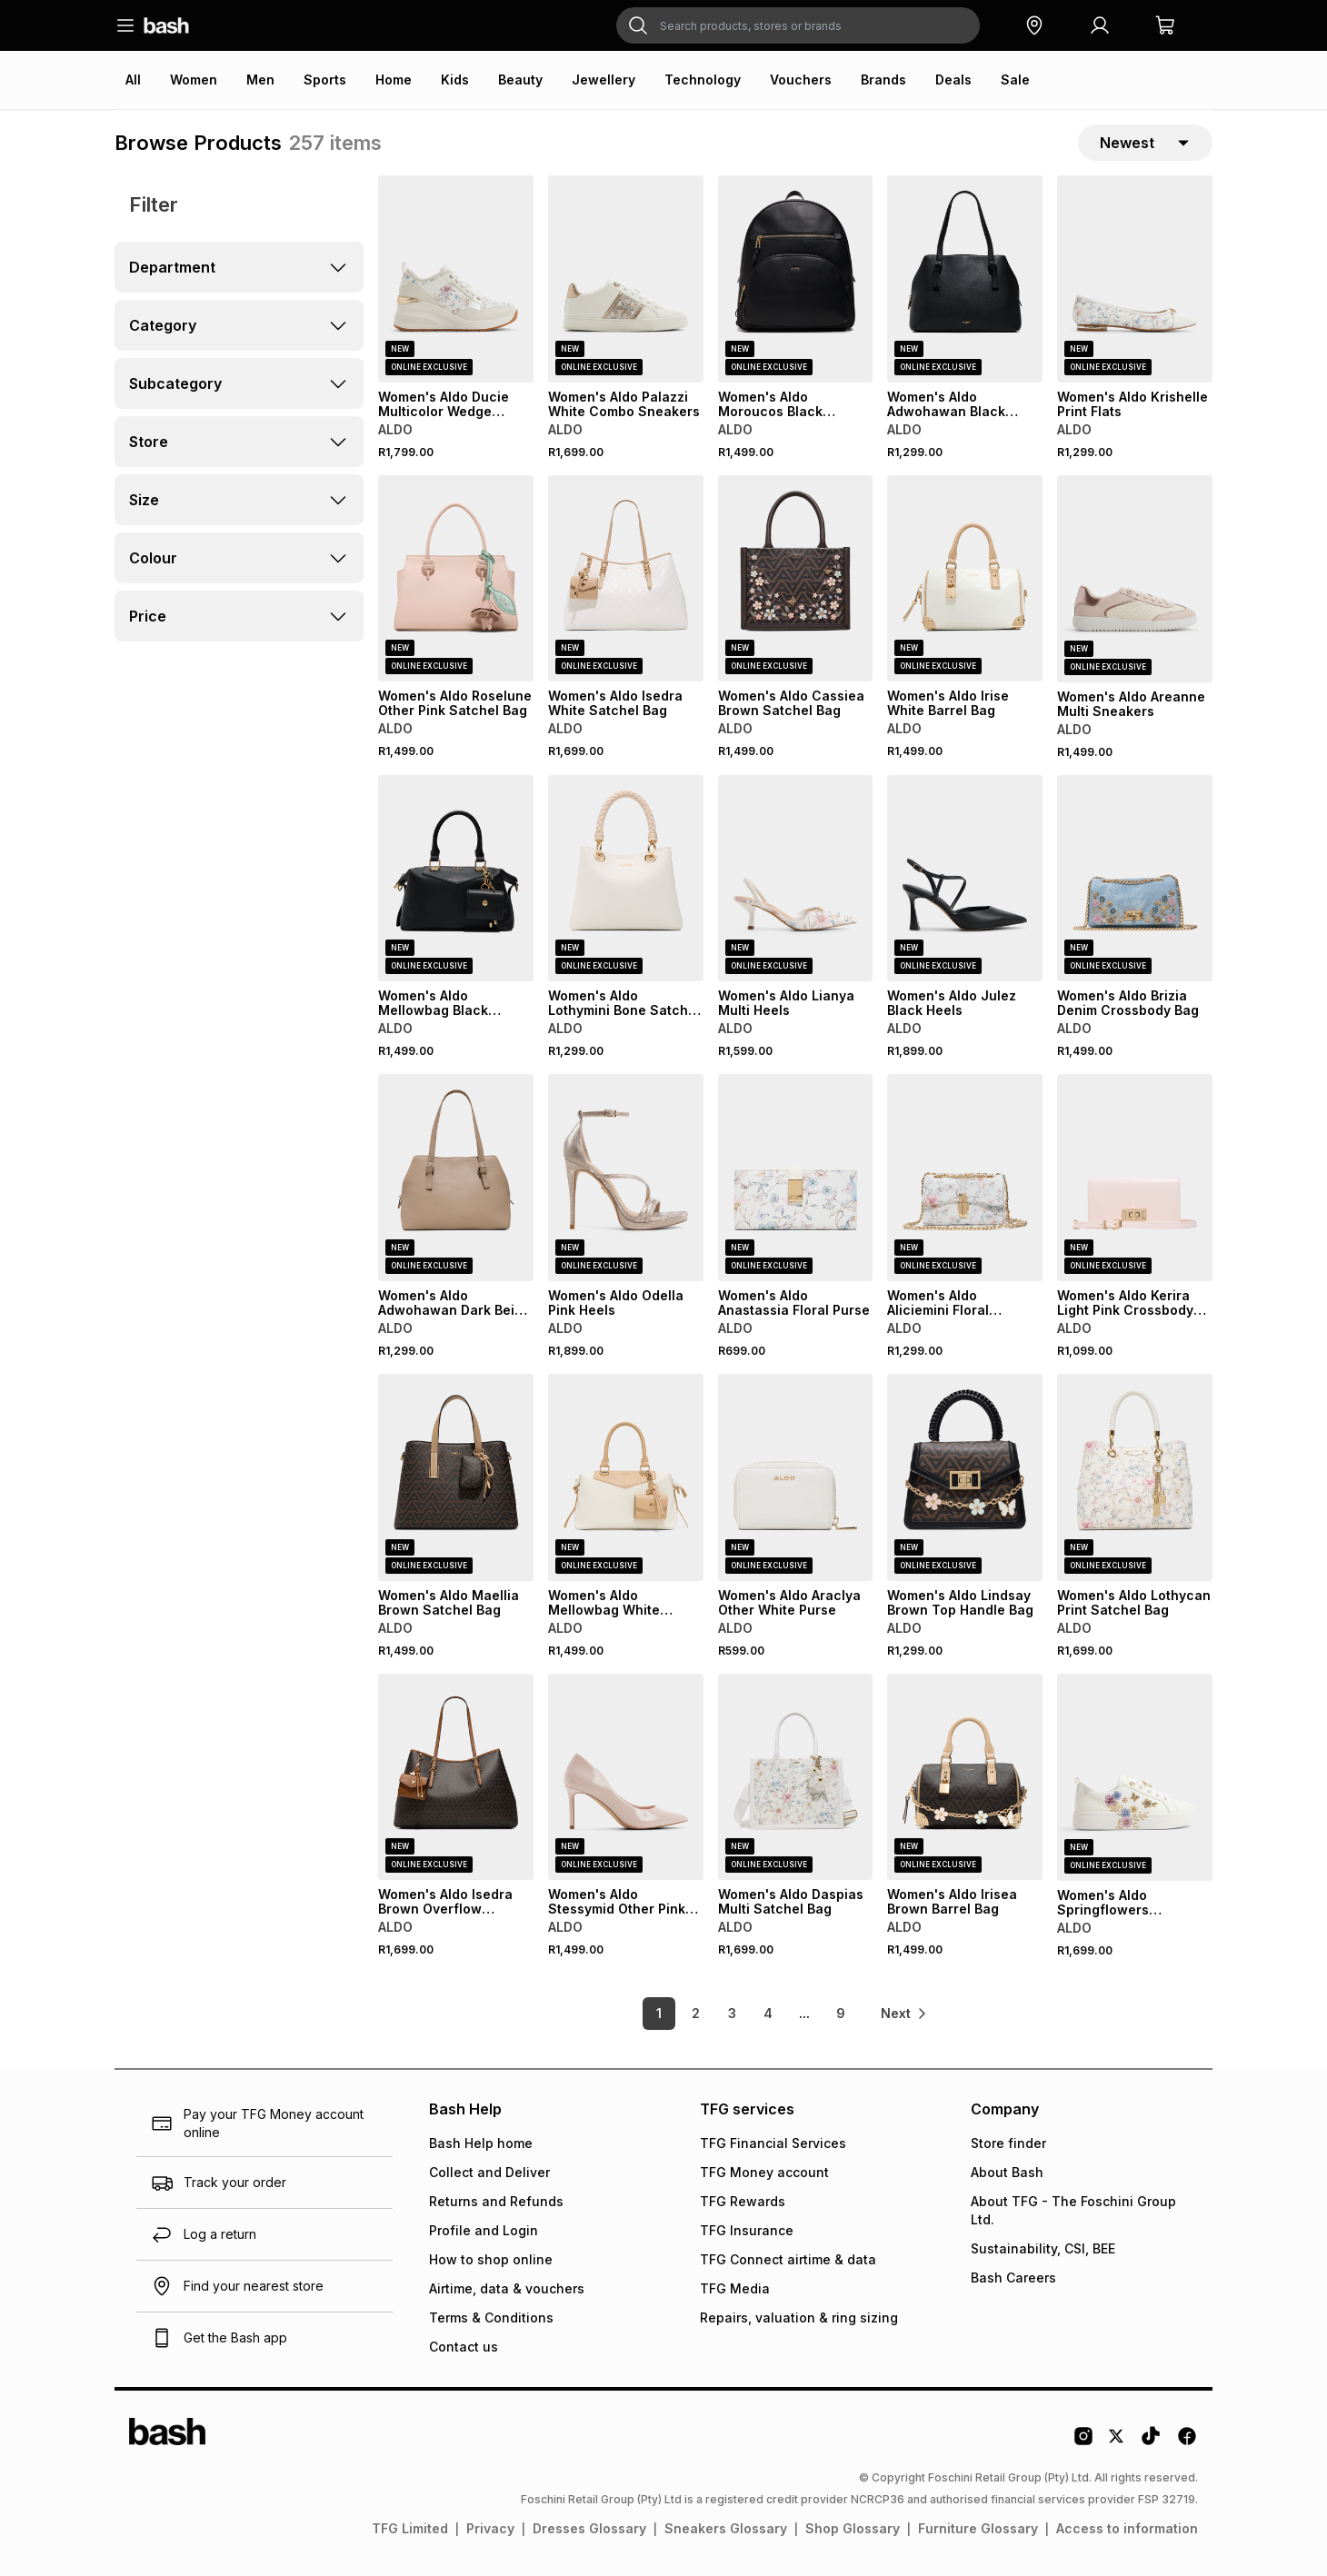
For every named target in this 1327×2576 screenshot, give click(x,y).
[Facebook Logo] (1187, 2442)
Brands (883, 79)
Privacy (490, 2528)
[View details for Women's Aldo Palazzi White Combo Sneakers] (625, 279)
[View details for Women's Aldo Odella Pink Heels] (625, 1177)
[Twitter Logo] (1117, 2442)
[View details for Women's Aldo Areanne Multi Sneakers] (1134, 578)
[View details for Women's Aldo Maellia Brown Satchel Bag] (456, 1477)
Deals (953, 79)
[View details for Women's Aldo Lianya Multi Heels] (795, 878)
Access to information (1127, 2528)
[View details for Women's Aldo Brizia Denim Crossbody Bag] (1134, 878)
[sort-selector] (1145, 142)
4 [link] (768, 2013)
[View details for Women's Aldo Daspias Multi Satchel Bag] (795, 1777)
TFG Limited (410, 2528)
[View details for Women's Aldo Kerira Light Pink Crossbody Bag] (1134, 1177)
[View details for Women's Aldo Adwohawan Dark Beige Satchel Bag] (456, 1177)
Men (260, 79)
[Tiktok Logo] (1151, 2442)
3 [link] (732, 2013)
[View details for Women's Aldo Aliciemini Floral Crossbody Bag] (965, 1177)
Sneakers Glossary (725, 2528)
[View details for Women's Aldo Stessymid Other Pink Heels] (625, 1777)
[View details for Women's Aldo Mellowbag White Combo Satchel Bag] (625, 1477)
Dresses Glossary (589, 2528)
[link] (904, 2013)
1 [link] (659, 2013)
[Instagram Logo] (1083, 2442)
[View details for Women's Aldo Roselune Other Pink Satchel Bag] (456, 578)
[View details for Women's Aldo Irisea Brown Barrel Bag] (965, 1777)
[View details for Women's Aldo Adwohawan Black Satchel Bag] (965, 279)
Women (193, 79)
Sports (325, 79)
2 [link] (696, 2013)
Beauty (520, 79)
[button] (1034, 25)
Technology (702, 79)
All (133, 79)
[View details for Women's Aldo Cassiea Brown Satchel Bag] (795, 578)
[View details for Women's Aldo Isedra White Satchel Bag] (625, 578)
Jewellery (603, 79)
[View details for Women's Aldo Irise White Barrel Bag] (965, 578)
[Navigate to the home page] (166, 25)
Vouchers (801, 79)
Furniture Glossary (978, 2528)
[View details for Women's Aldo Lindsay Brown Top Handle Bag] (965, 1477)
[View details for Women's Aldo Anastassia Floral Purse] (795, 1177)
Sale (1015, 79)
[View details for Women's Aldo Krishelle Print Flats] (1134, 279)
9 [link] (840, 2013)
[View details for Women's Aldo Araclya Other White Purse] (795, 1477)
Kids (455, 79)
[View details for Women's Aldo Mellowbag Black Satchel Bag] (456, 878)
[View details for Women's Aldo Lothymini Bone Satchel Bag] (625, 878)
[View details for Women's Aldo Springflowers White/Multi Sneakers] (1134, 1777)
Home (393, 79)
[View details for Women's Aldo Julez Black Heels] (965, 878)
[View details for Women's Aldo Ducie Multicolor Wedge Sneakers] (456, 279)
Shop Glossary (852, 2528)
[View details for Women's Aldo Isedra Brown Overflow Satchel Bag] (456, 1777)
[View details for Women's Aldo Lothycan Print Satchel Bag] (1134, 1477)
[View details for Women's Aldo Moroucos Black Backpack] (795, 279)
